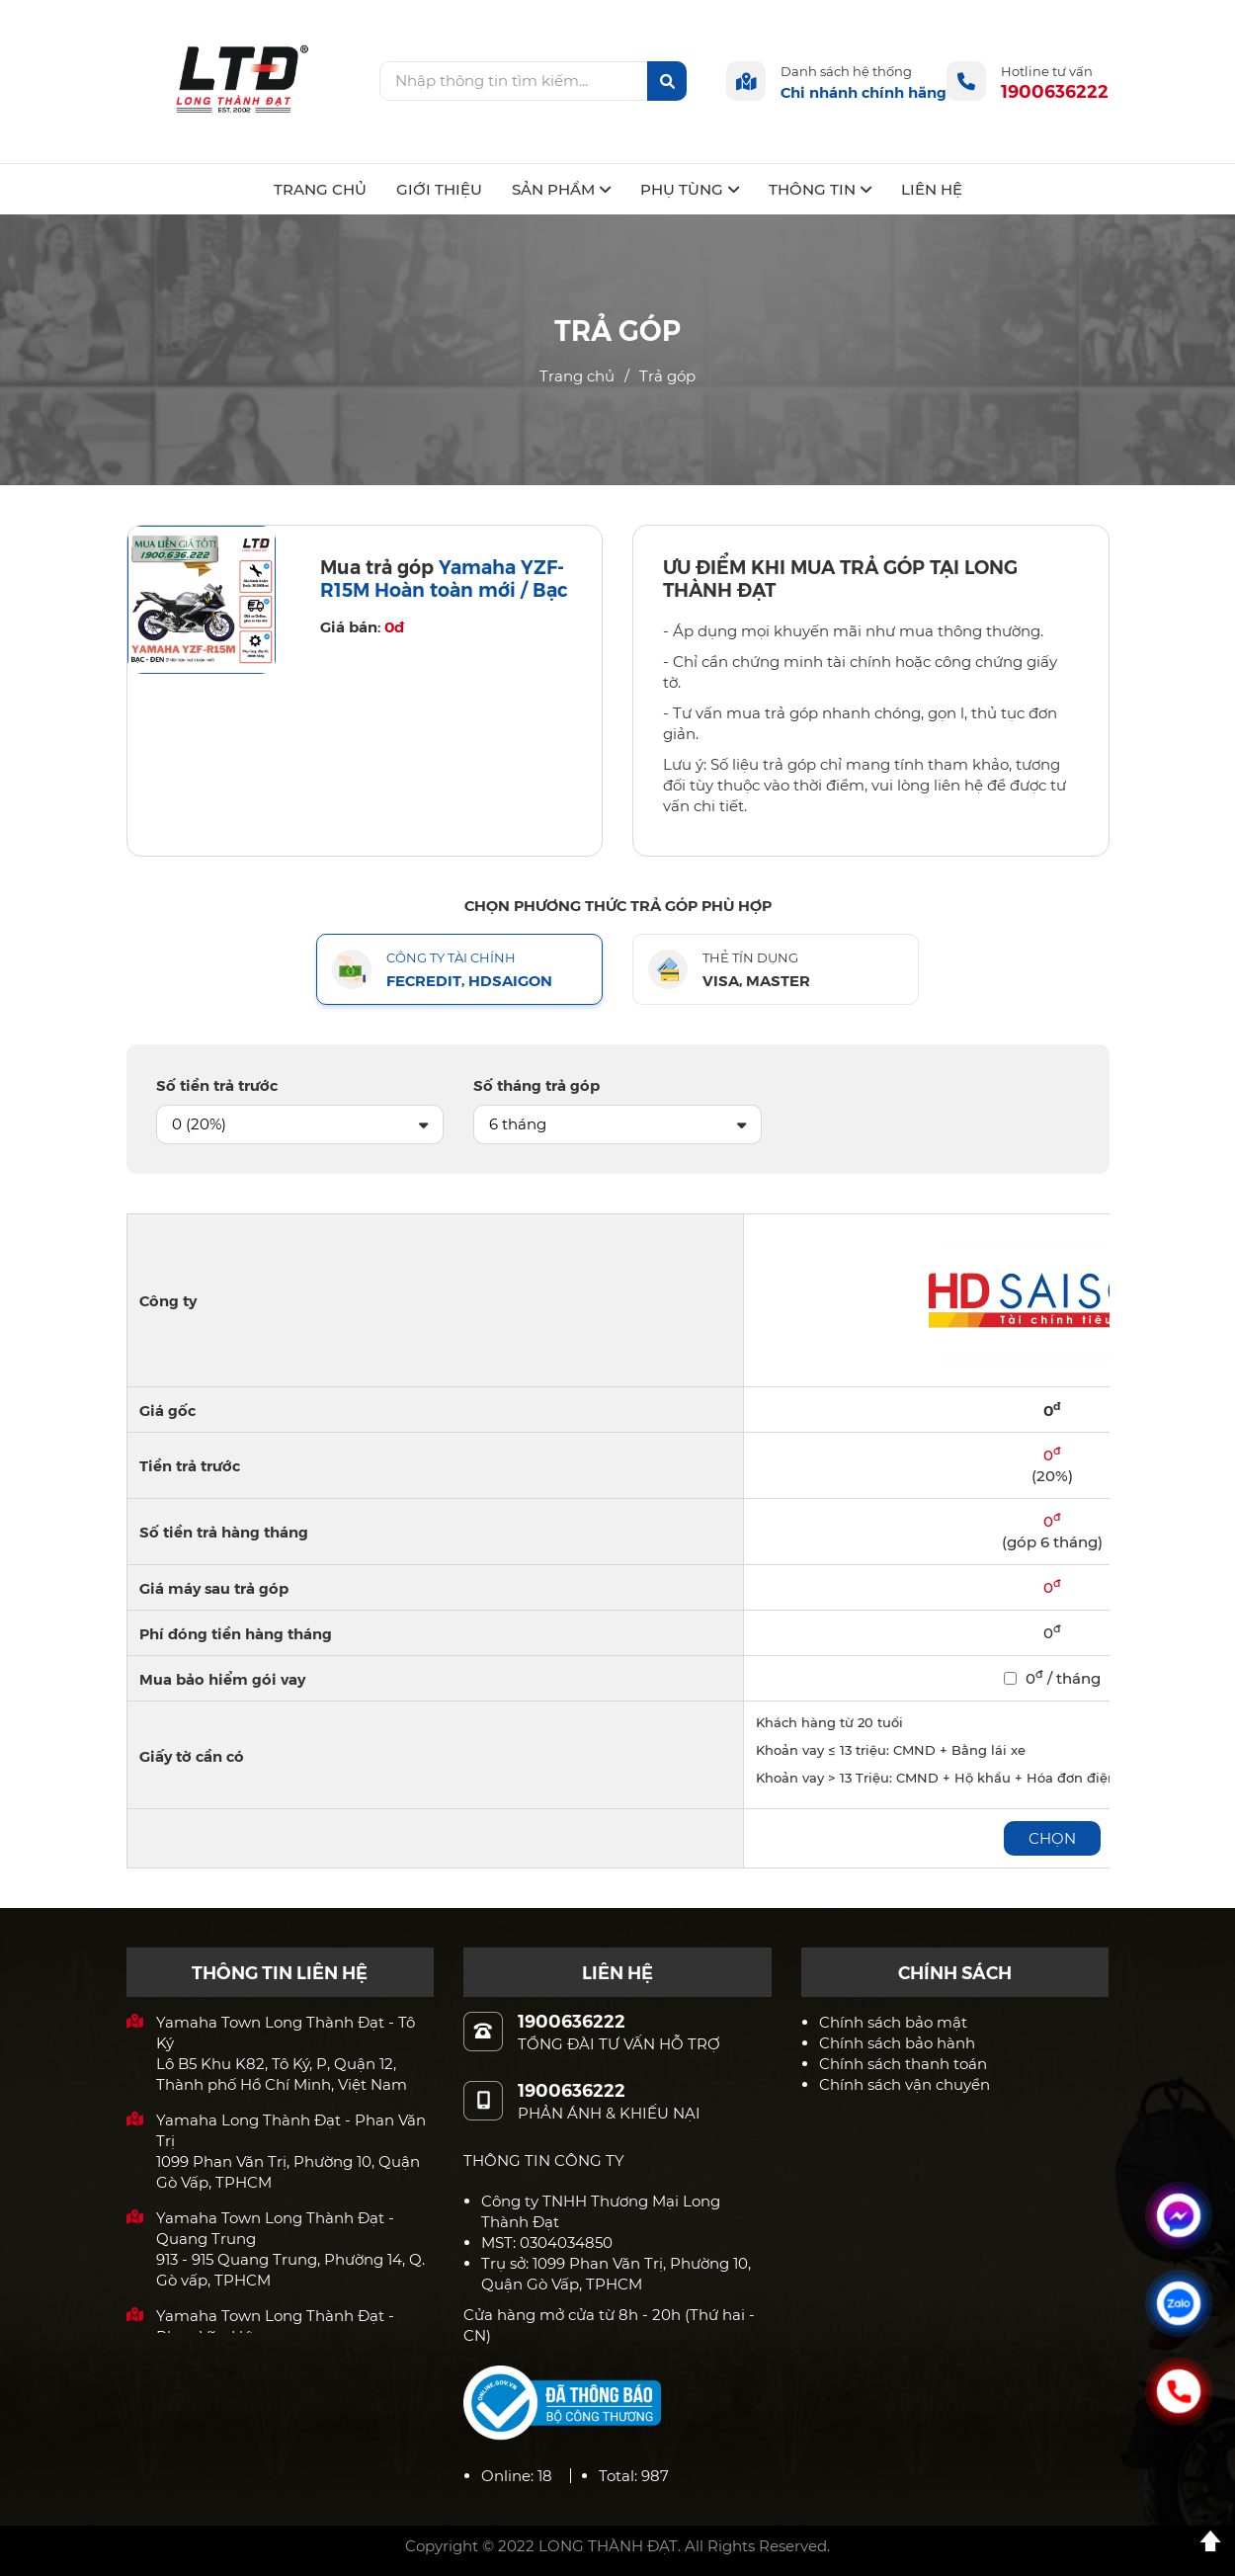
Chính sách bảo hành (897, 2043)
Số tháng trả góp (536, 1084)
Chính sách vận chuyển (904, 2084)
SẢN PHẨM (561, 189)
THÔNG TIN (820, 189)
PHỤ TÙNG (689, 189)
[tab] (459, 969)
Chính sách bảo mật (893, 2022)
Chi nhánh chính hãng (864, 91)
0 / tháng (1052, 1678)
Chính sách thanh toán (903, 2063)
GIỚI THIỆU (439, 189)
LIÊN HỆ (931, 189)
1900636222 (1055, 90)
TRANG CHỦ (320, 189)
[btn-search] (667, 81)
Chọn (1052, 1838)
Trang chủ (577, 376)
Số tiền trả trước (217, 1084)
